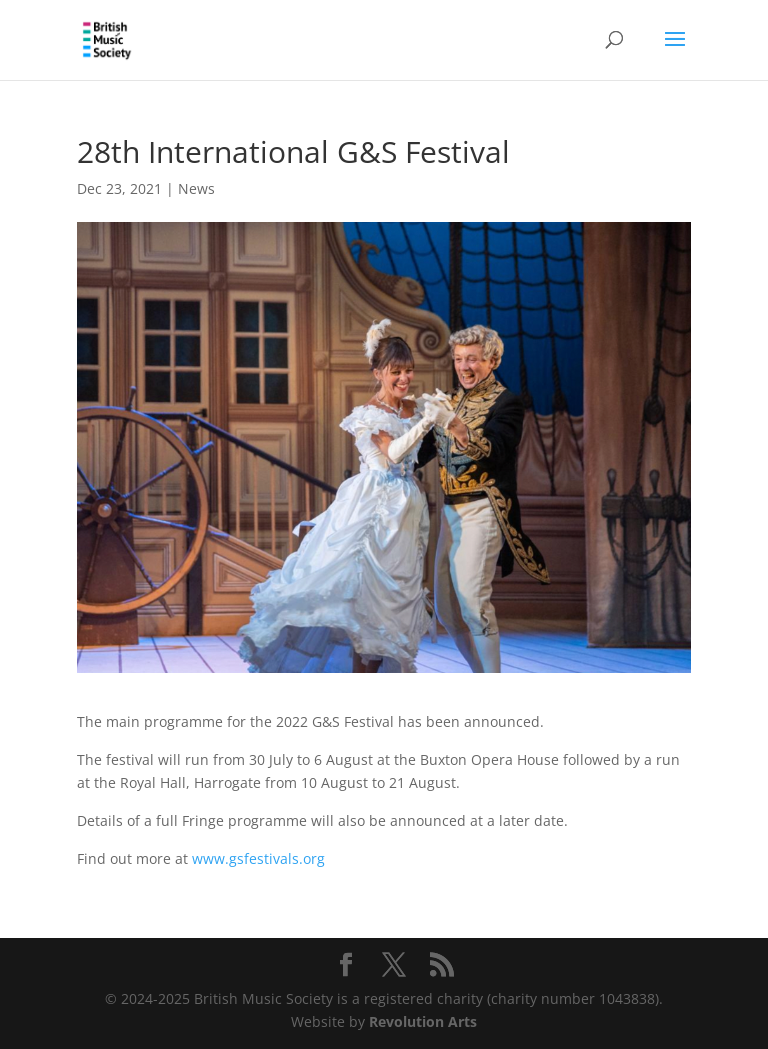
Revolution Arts (423, 1021)
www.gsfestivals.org (258, 858)
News (196, 188)
